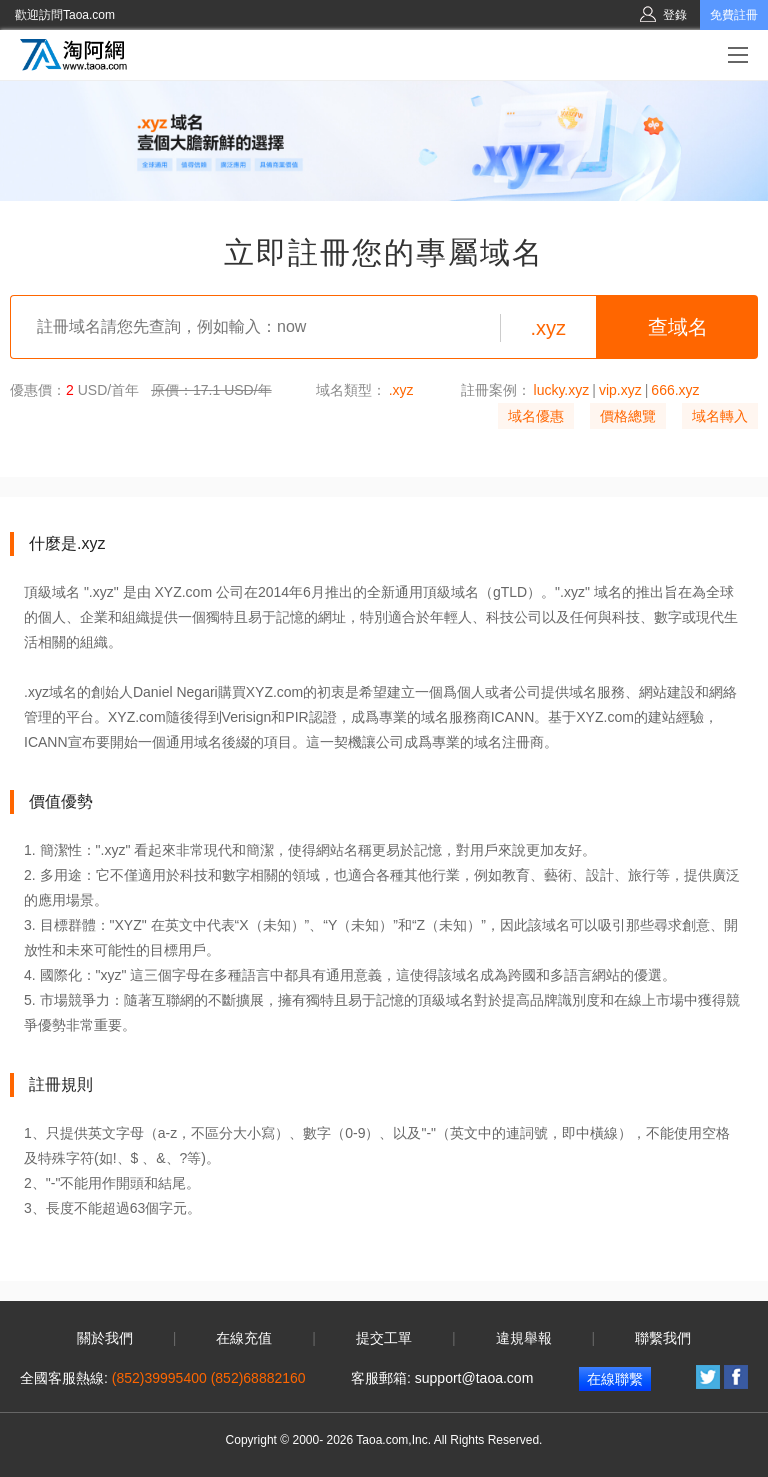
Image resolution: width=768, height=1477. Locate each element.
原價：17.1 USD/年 (211, 390)
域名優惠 (536, 416)
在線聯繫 (615, 1379)
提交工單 (384, 1338)
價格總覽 (628, 416)
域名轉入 (720, 416)
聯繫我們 (663, 1338)
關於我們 (105, 1338)
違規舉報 (524, 1338)
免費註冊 (734, 15)
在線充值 (244, 1338)
